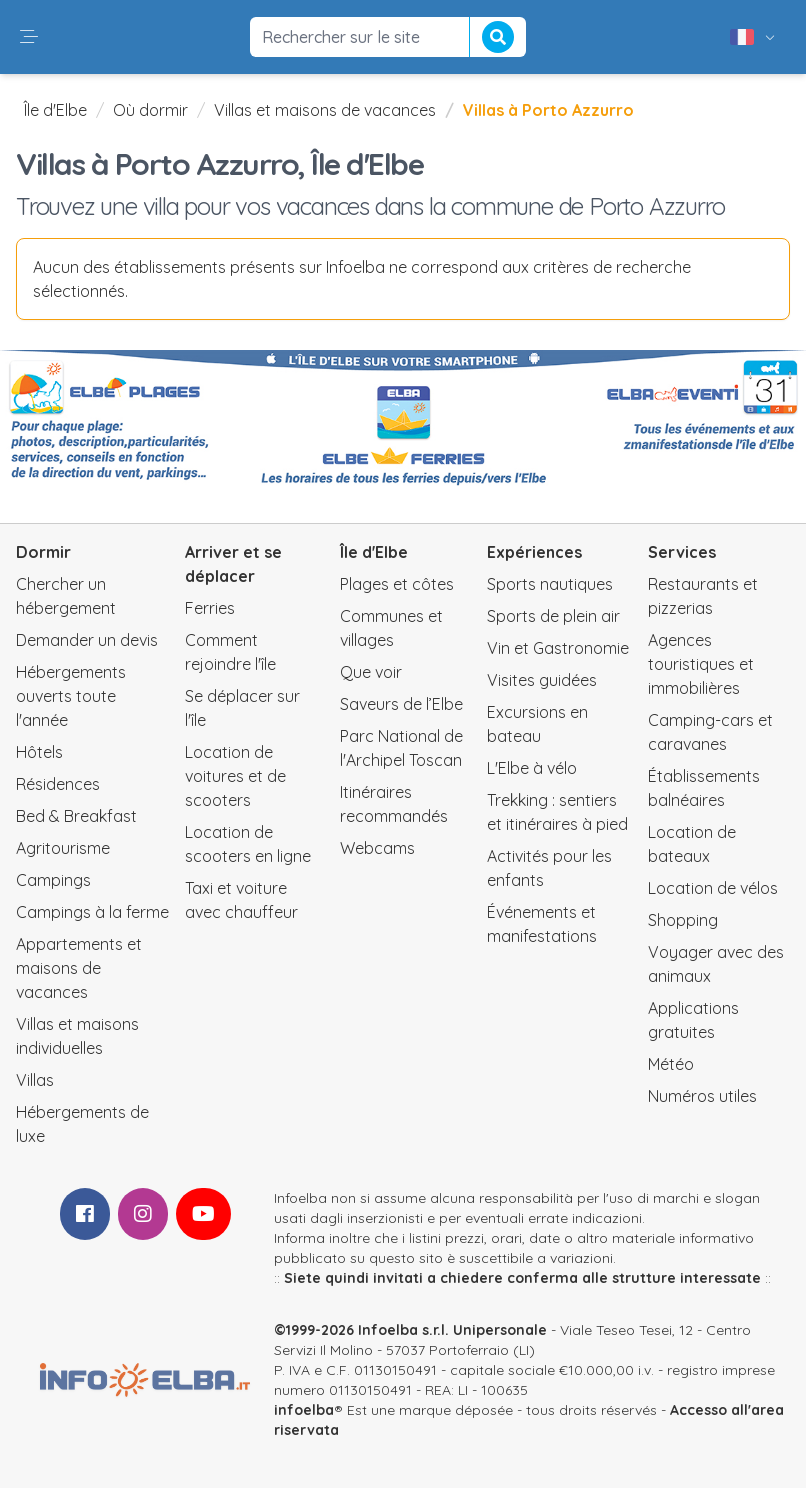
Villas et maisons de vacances (325, 110)
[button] (29, 37)
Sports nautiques (550, 584)
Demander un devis (87, 640)
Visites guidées (542, 680)
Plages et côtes (397, 584)
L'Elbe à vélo (532, 768)
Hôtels (39, 752)
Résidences (58, 784)
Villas (35, 1080)
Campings (53, 880)
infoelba (304, 1410)
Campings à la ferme (92, 912)
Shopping (683, 920)
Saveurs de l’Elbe (401, 704)
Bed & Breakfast (76, 816)
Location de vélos (713, 888)
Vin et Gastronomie (558, 648)
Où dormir (150, 110)
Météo (671, 1064)
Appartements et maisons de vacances (79, 968)
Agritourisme (63, 848)
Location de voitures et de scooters (235, 776)
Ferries (210, 608)
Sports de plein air (553, 616)
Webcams (377, 848)
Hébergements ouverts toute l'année (71, 696)
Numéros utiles (702, 1096)
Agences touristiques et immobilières (701, 664)
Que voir (371, 672)
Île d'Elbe (55, 110)
